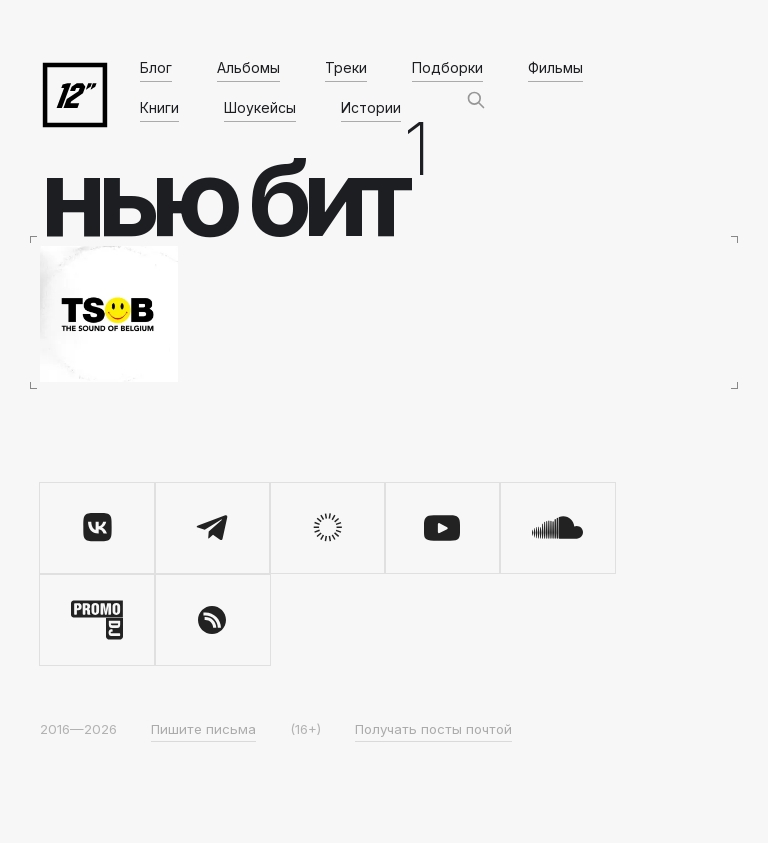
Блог (156, 67)
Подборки (447, 67)
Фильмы (555, 67)
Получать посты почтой (433, 729)
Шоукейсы (260, 107)
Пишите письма (203, 729)
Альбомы (248, 67)
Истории (371, 107)
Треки (346, 67)
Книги (159, 107)
